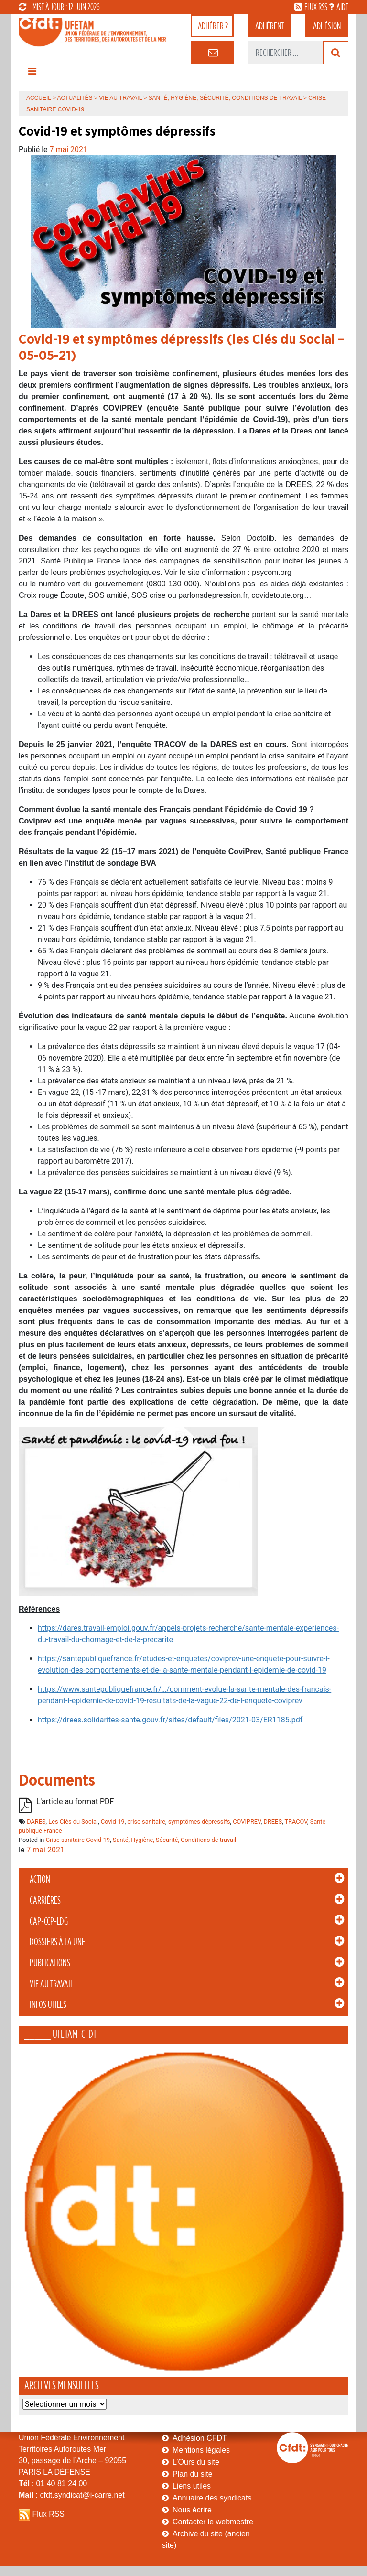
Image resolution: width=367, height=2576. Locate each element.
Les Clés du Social (73, 1821)
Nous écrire (192, 2510)
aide (342, 6)
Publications (50, 1963)
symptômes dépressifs (199, 1821)
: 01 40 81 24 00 (53, 2483)
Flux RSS (48, 2514)
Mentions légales (201, 2450)
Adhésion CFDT (200, 2438)
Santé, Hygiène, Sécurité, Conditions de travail (225, 98)
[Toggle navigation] (32, 73)
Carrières (45, 1900)
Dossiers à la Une (57, 1942)
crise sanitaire (146, 1821)
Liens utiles (192, 2486)
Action (40, 1879)
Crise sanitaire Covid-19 (78, 1839)
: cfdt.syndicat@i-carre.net (72, 2495)
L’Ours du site (196, 2462)
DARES (36, 1821)
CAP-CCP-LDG (49, 1921)
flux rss (315, 6)
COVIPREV (247, 1821)
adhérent (269, 26)
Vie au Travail (51, 1984)
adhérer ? (213, 26)
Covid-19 (113, 1821)
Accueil (38, 98)
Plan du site (193, 2474)
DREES (273, 1821)
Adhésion (327, 26)
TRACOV (295, 1821)
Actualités (75, 98)
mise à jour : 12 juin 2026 (59, 6)
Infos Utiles (48, 2004)
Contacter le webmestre (213, 2522)
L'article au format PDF (75, 1801)
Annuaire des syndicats (212, 2498)
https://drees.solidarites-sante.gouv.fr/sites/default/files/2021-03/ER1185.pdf (170, 1719)
